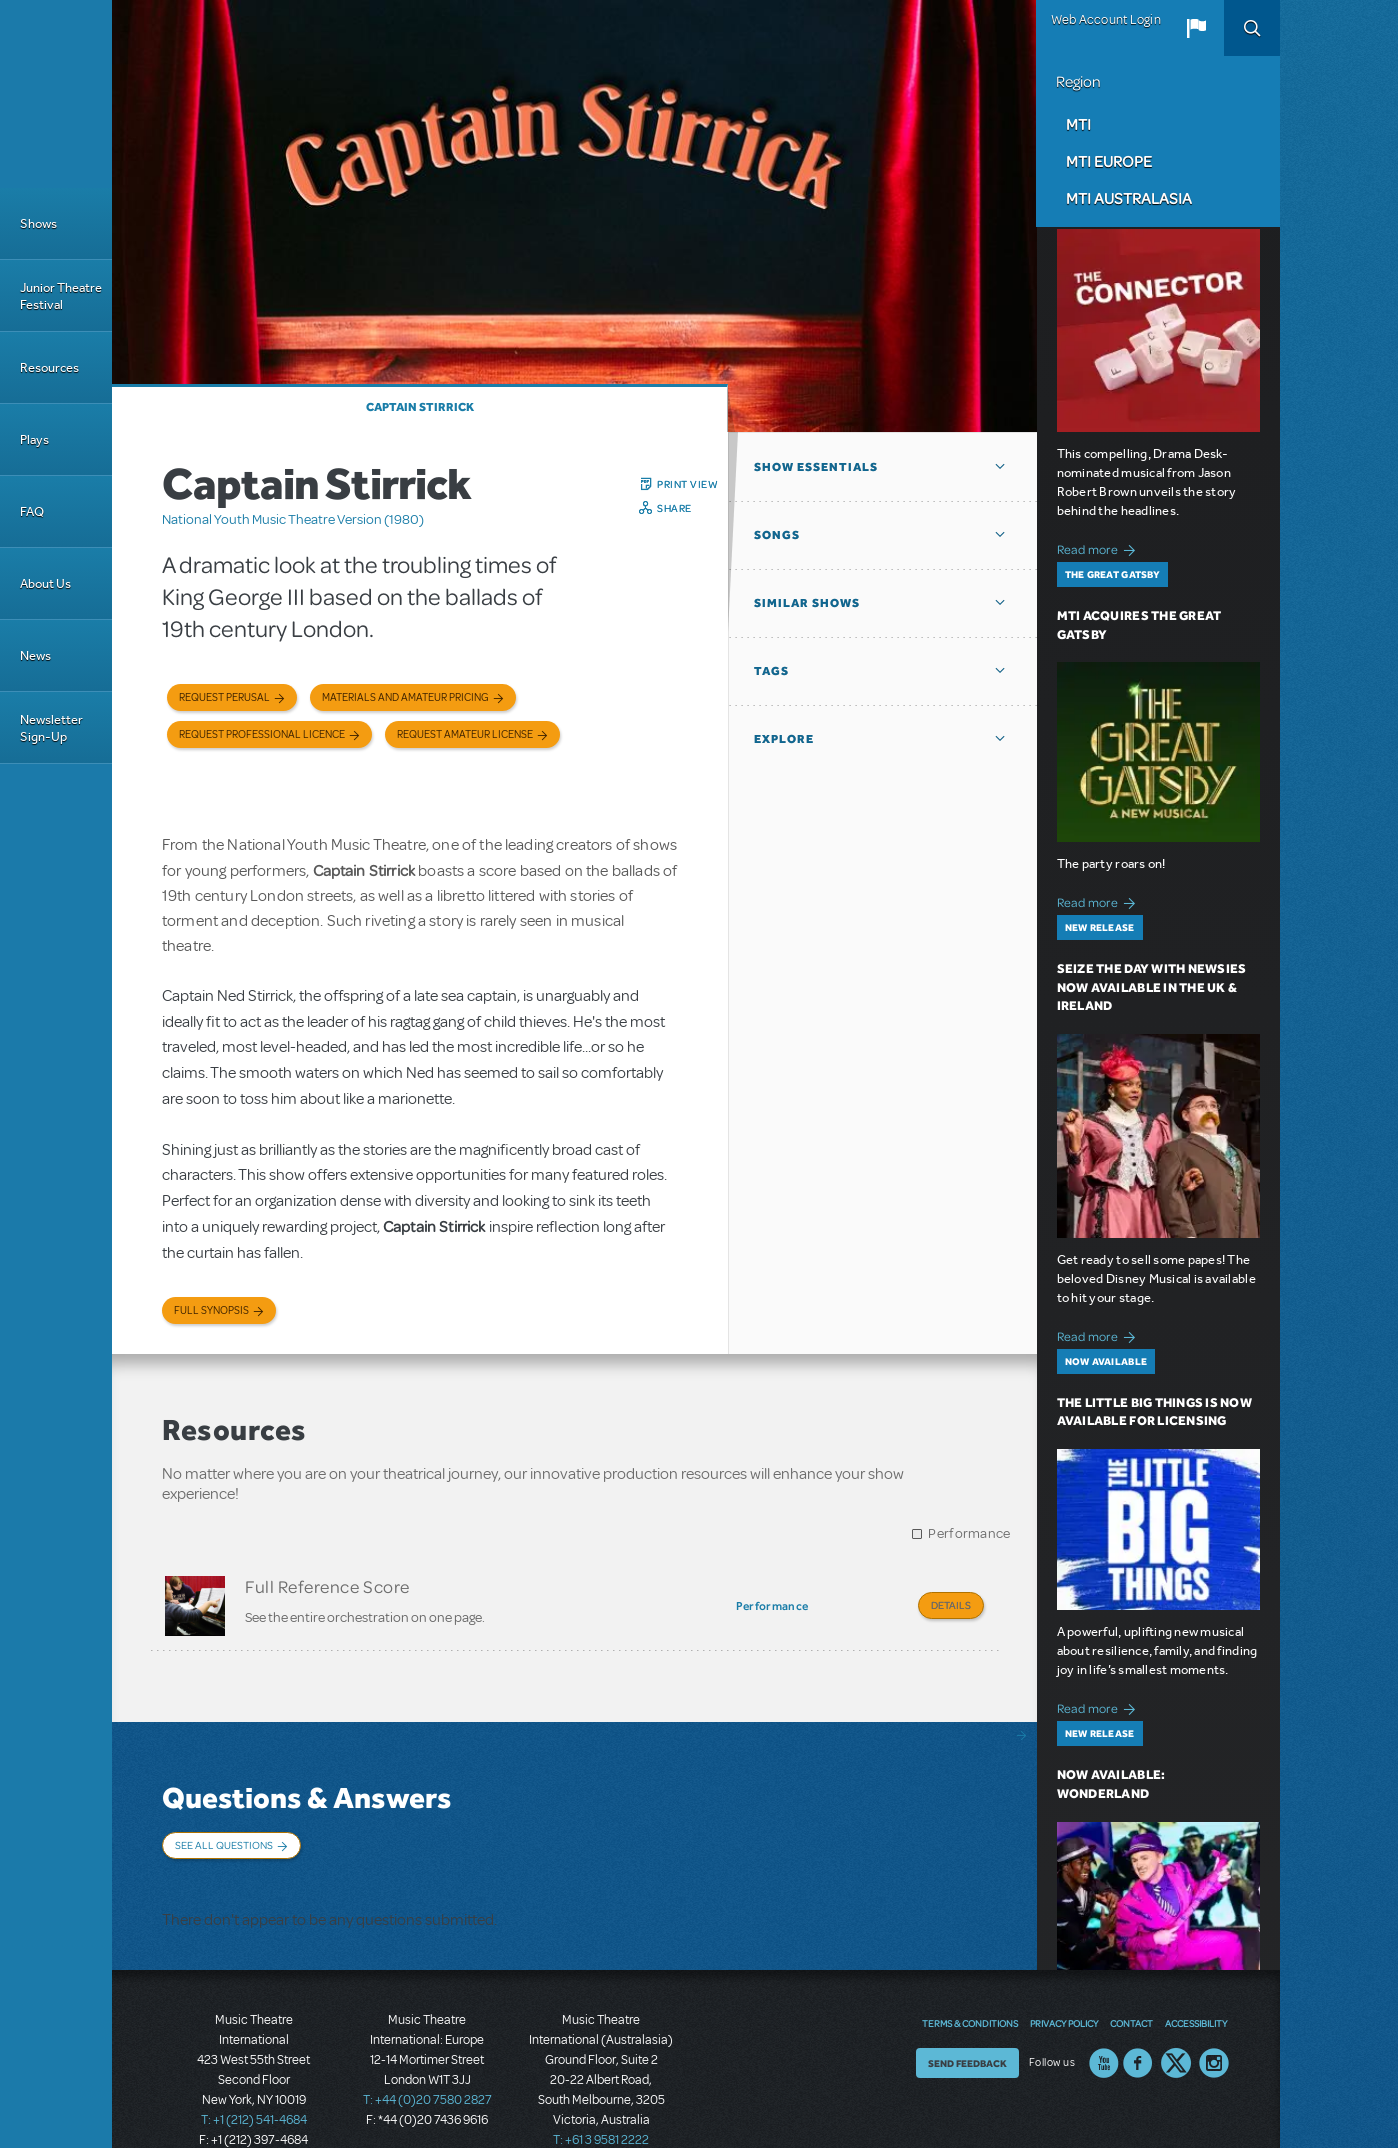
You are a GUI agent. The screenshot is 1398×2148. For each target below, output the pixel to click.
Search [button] (1252, 28)
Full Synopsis (211, 1310)
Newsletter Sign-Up (51, 728)
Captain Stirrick (420, 407)
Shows (38, 223)
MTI (1078, 124)
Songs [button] (777, 535)
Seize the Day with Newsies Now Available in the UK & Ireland (1152, 987)
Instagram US (1214, 2020)
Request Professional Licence (262, 734)
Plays (34, 439)
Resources (49, 367)
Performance (969, 1533)
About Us (45, 583)
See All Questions (224, 1834)
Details (951, 1605)
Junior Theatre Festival (61, 296)
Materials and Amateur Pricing (405, 697)
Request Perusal (224, 697)
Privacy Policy (1064, 1980)
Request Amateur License (465, 734)
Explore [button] (784, 739)
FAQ (32, 511)
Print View (687, 484)
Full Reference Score (327, 1586)
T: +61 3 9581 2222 (601, 2098)
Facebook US (1138, 2020)
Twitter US (1176, 2020)
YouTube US (1104, 2020)
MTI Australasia (1129, 198)
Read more (1099, 547)
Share (674, 508)
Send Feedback (967, 2020)
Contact (1131, 1980)
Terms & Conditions (970, 1980)
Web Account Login (1106, 20)
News (35, 655)
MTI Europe (1109, 161)
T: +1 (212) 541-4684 (254, 2078)
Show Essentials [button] (816, 467)
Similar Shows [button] (807, 603)
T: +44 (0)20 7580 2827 (427, 2058)
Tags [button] (771, 671)
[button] (1196, 28)
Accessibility (1196, 1980)
